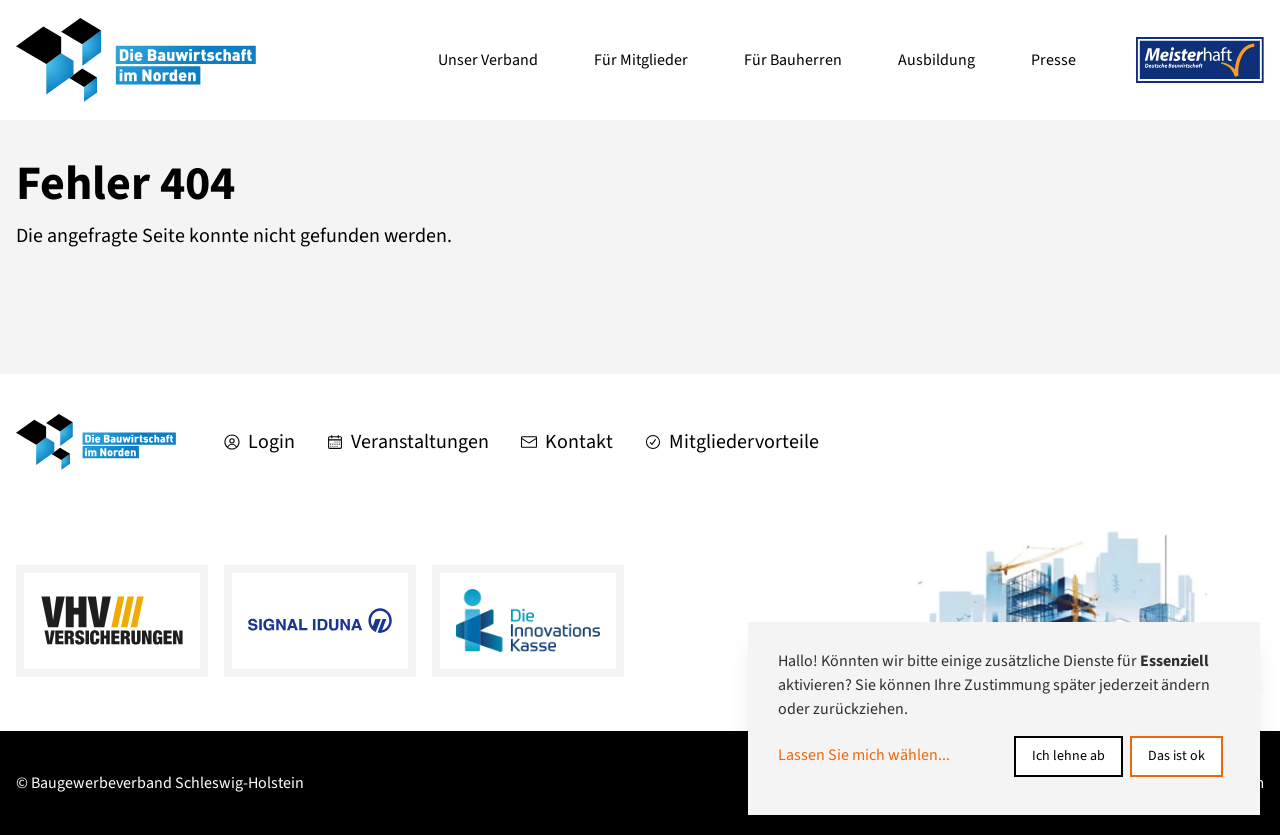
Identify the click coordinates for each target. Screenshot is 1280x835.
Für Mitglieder (641, 60)
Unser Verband (488, 60)
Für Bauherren (793, 60)
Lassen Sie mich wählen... (864, 755)
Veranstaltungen (408, 442)
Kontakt (567, 442)
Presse (1053, 60)
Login (259, 442)
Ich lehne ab (1068, 756)
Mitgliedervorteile (732, 442)
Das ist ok (1176, 756)
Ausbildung (936, 60)
